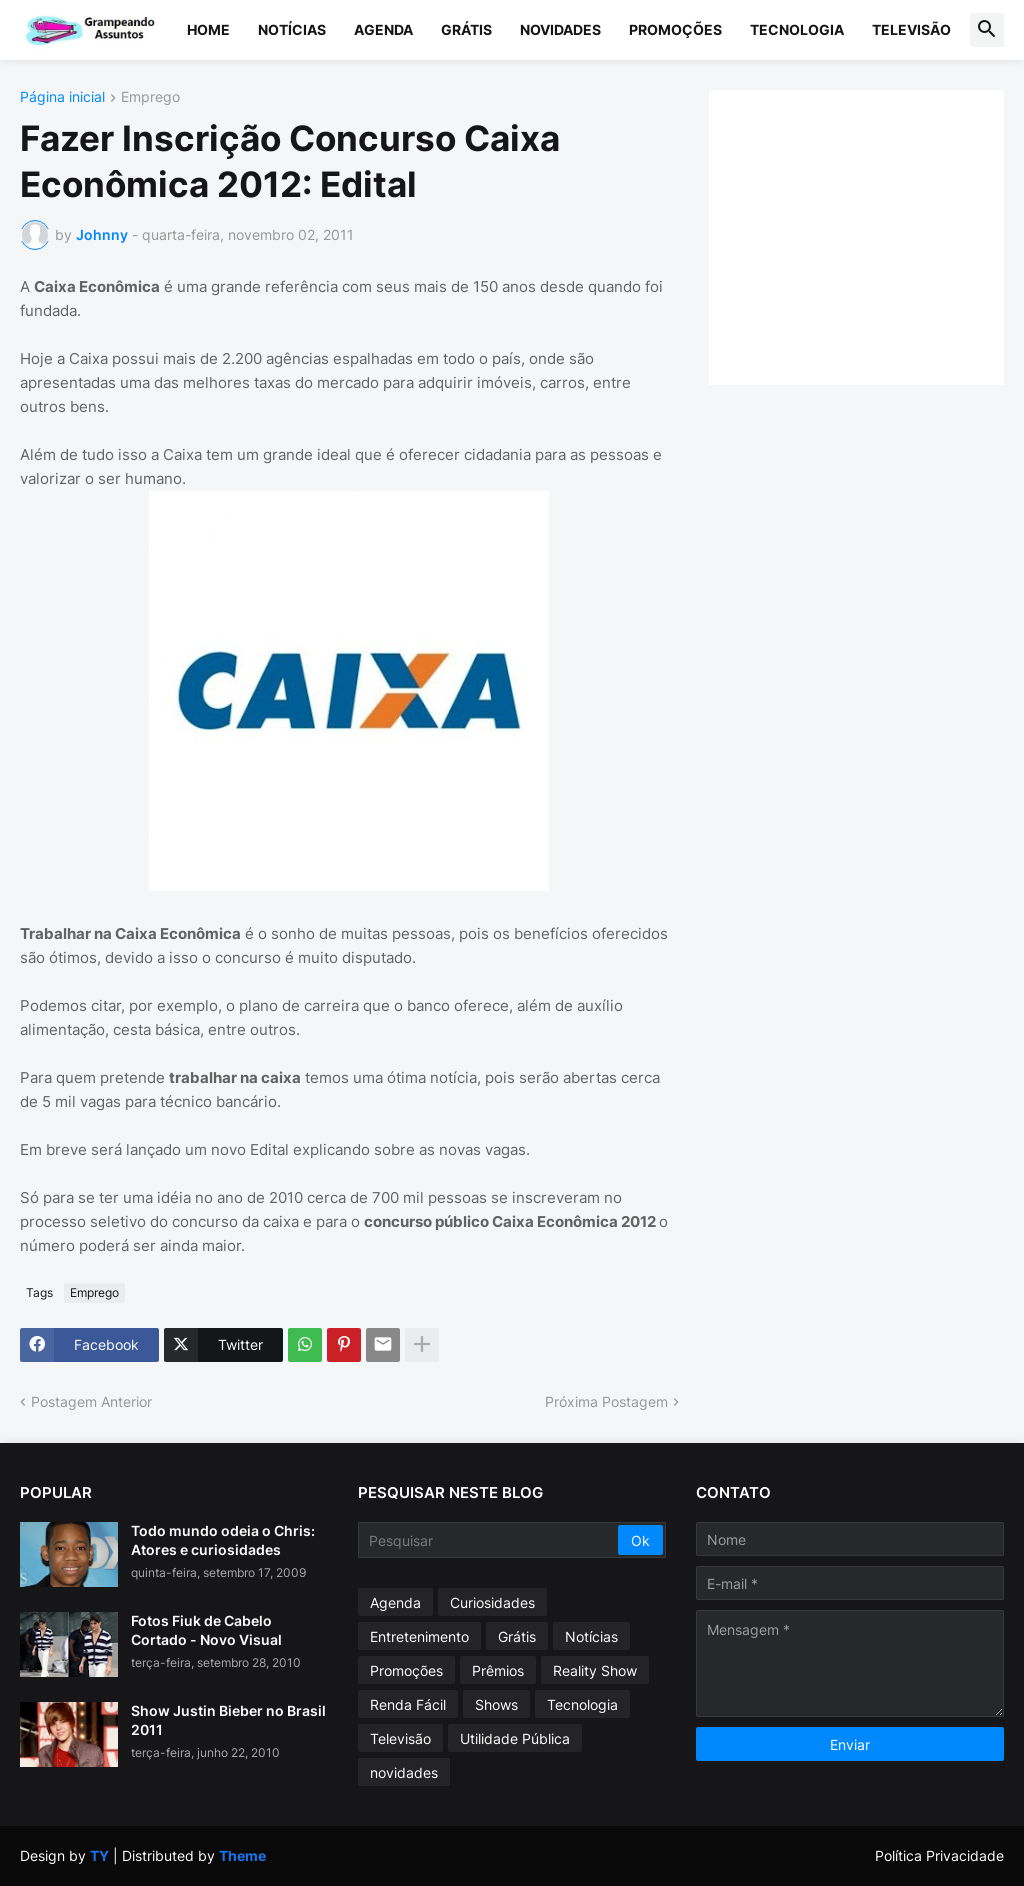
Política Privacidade (939, 1855)
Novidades (560, 29)
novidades (404, 1772)
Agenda (383, 29)
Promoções (675, 29)
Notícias (292, 29)
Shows (496, 1704)
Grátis (466, 29)
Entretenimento (419, 1636)
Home (208, 29)
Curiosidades (492, 1602)
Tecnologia (797, 29)
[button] (987, 30)
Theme (242, 1855)
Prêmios (498, 1670)
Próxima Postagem (606, 1401)
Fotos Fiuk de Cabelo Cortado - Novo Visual (206, 1629)
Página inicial (62, 97)
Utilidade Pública (515, 1738)
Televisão (911, 29)
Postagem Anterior (91, 1401)
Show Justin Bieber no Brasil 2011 (228, 1719)
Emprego (150, 97)
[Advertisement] (876, 235)
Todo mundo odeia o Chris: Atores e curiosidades (223, 1539)
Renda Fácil (408, 1704)
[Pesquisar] (489, 1540)
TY (99, 1855)
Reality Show (595, 1670)
